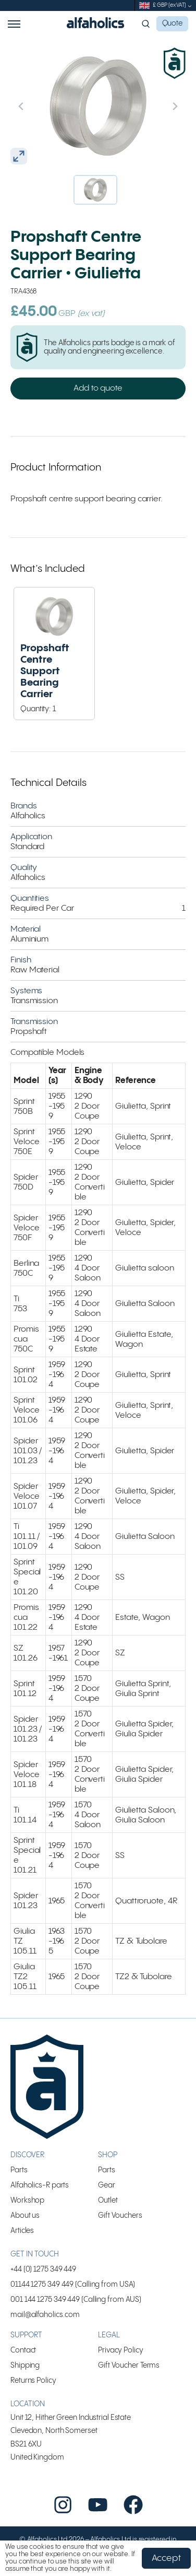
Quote (172, 23)
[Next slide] (153, 106)
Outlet (107, 2200)
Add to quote (98, 388)
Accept (166, 2558)
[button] (95, 190)
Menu (14, 24)
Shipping (25, 2365)
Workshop (27, 2200)
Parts (19, 2170)
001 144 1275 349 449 (45, 2299)
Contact (23, 2350)
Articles (22, 2230)
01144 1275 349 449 (42, 2284)
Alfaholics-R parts (39, 2185)
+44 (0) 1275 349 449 (43, 2269)
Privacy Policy (120, 2350)
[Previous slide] (43, 106)
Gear (106, 2185)
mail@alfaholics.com (45, 2315)
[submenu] (190, 6)
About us (25, 2215)
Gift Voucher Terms (129, 2365)
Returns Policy (33, 2380)
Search (147, 24)
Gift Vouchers (120, 2215)
